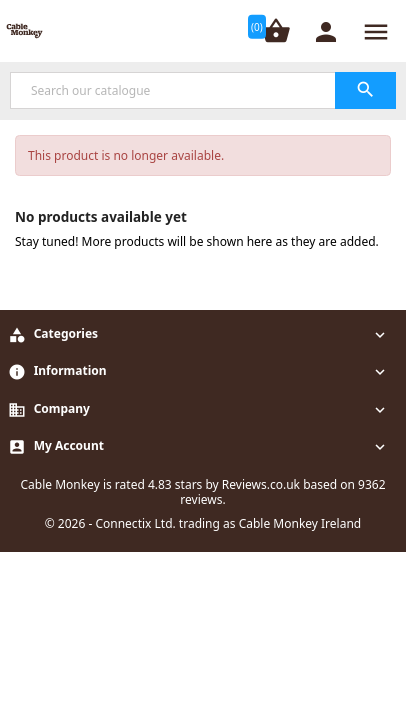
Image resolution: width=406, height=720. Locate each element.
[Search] (203, 90)
